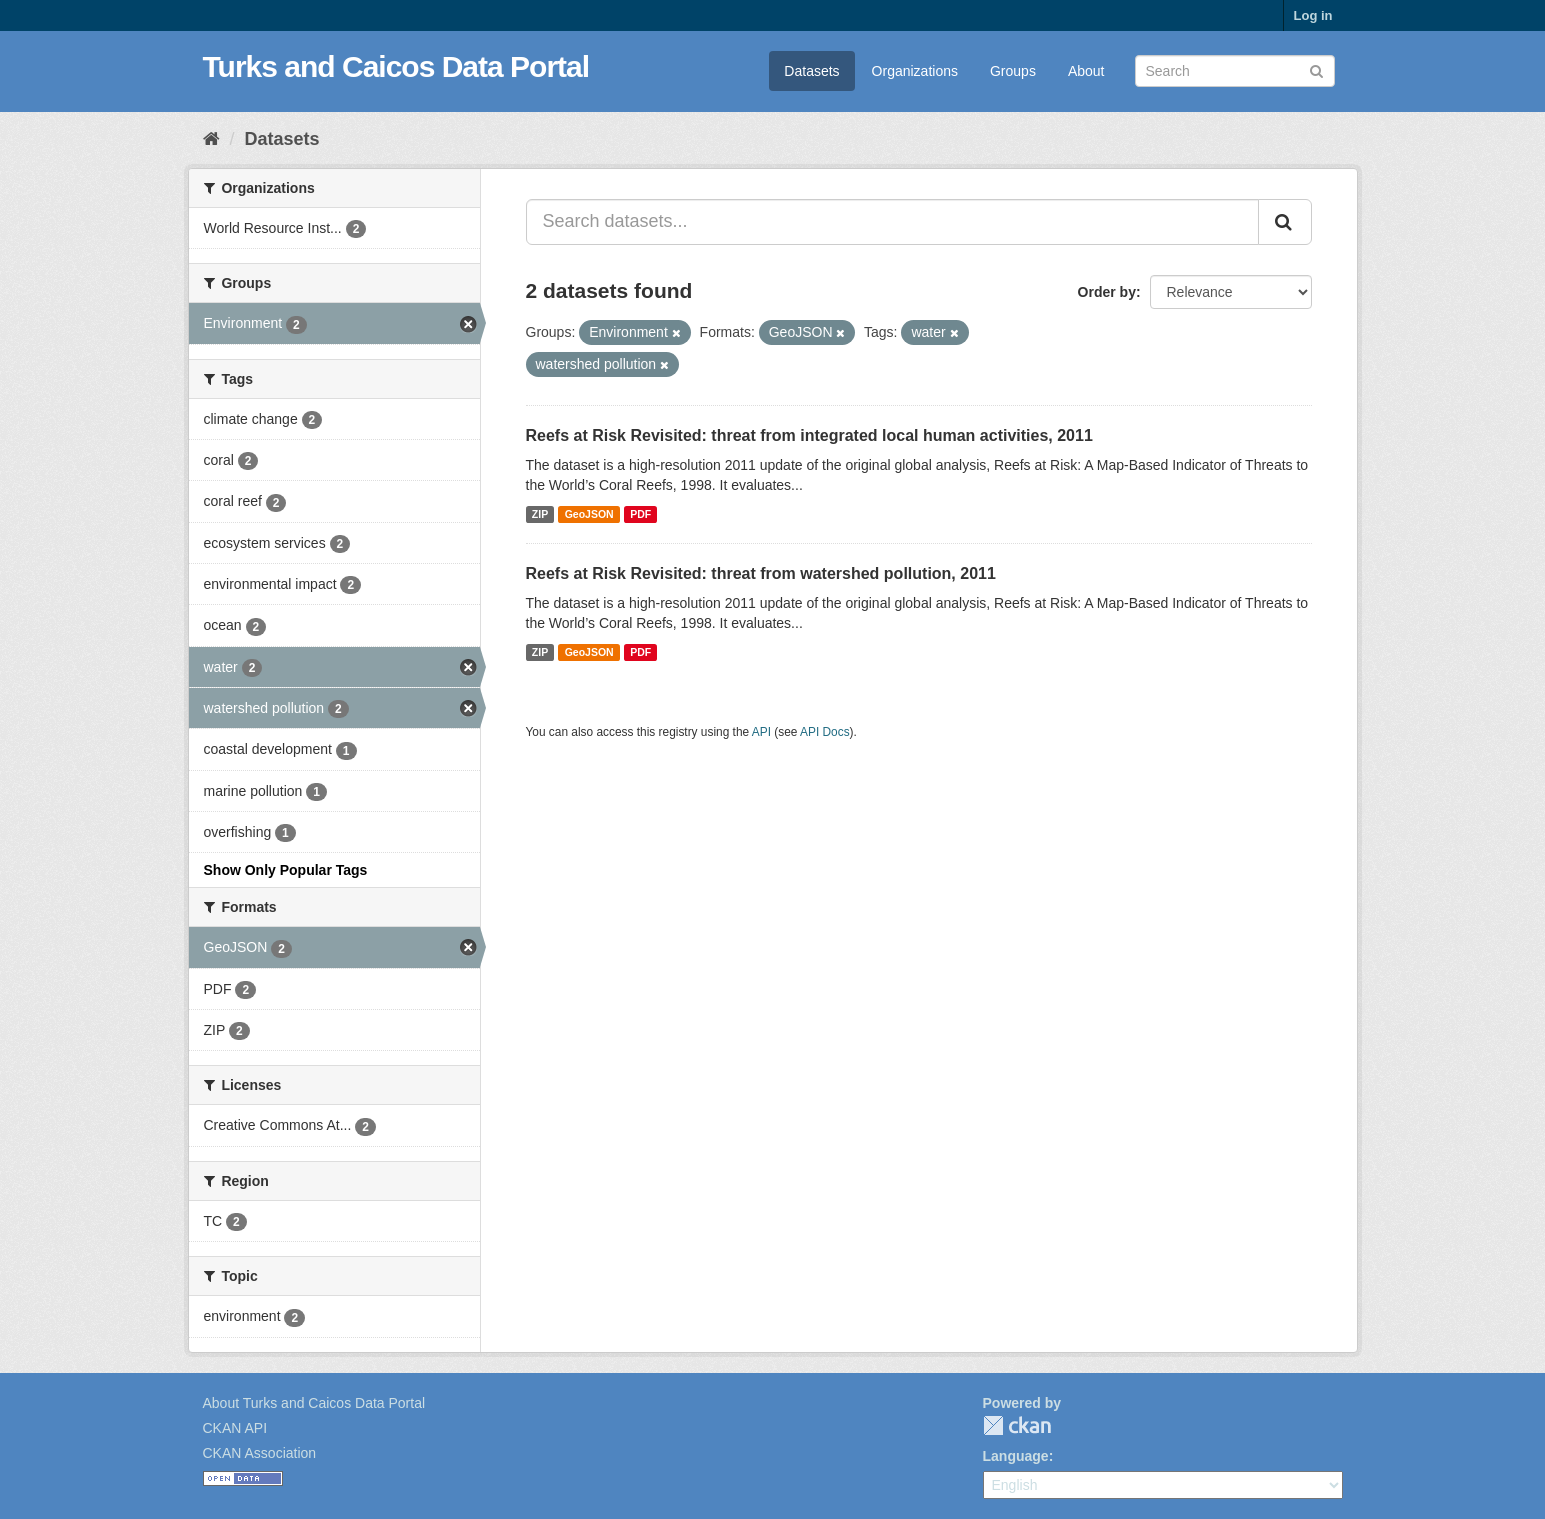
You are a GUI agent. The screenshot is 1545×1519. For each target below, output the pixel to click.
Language (1016, 1456)
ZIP (540, 514)
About (1086, 71)
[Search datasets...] (892, 222)
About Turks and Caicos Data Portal (314, 1403)
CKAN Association (260, 1453)
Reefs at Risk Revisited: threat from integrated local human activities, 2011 (809, 435)
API (761, 732)
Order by (1107, 292)
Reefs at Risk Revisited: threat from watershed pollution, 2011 (761, 573)
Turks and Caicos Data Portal (396, 66)
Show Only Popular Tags (286, 870)
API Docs (825, 732)
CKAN (1017, 1425)
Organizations (915, 71)
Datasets (811, 71)
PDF (640, 514)
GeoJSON (589, 514)
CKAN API (235, 1428)
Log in (1313, 15)
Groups (1013, 71)
